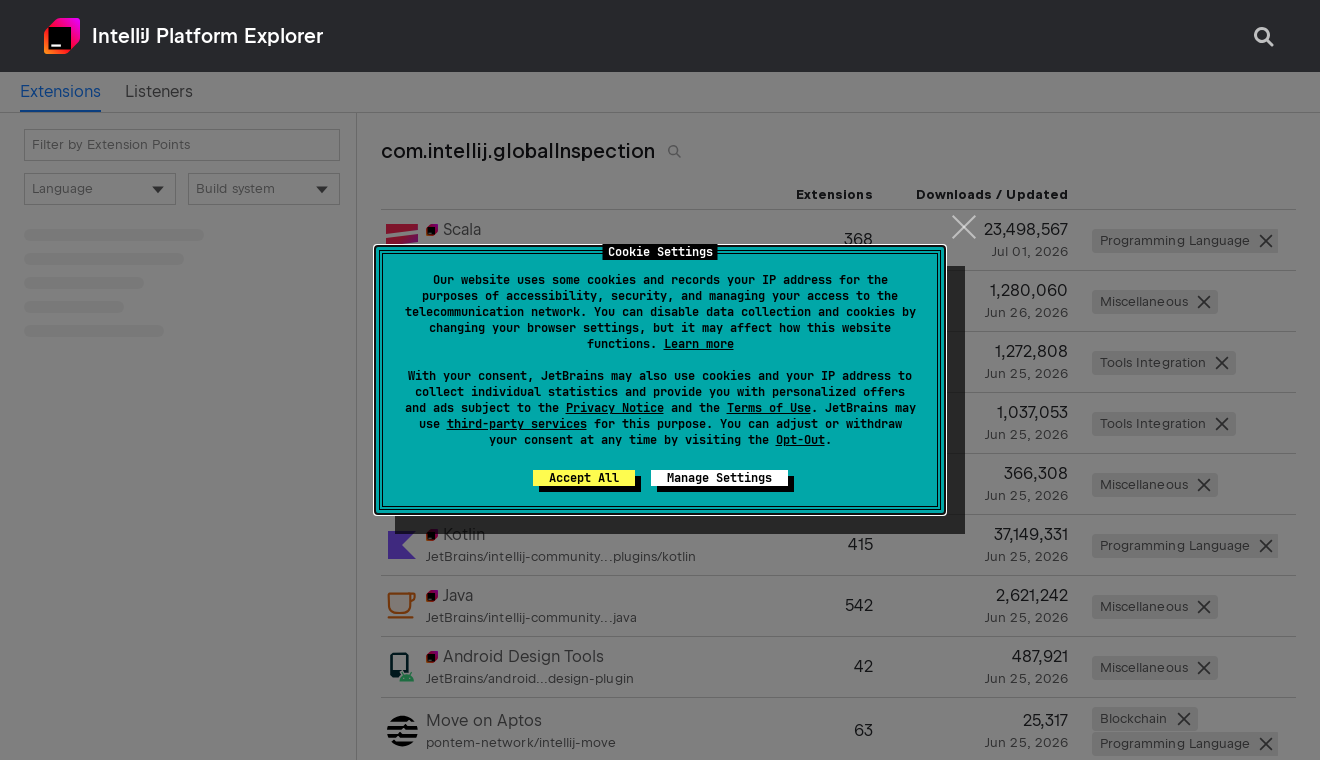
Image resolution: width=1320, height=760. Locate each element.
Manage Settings (719, 478)
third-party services (517, 424)
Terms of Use (769, 408)
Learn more (699, 344)
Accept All (584, 478)
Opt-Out (800, 440)
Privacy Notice (615, 408)
